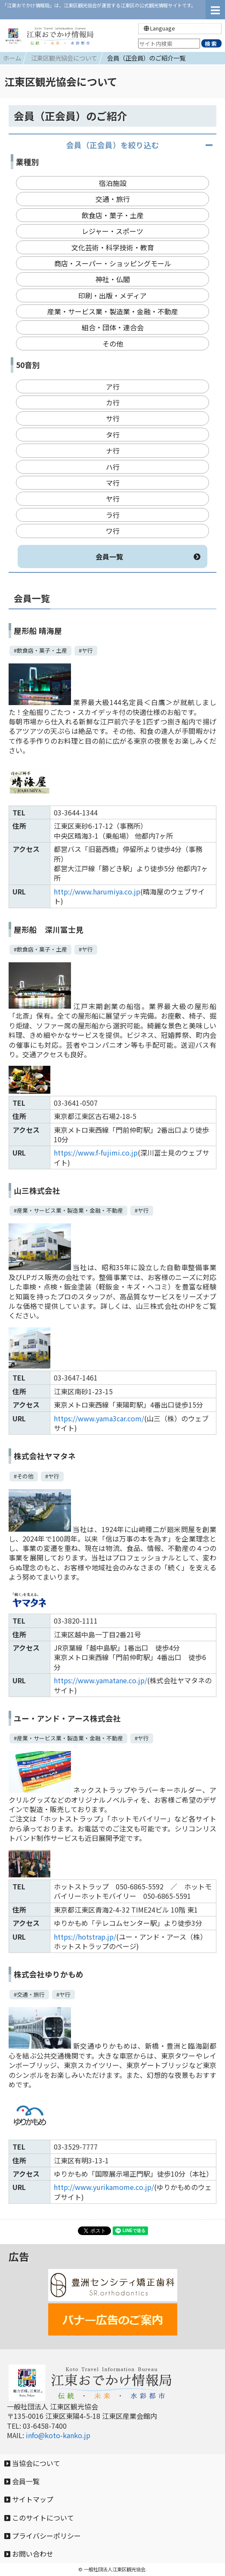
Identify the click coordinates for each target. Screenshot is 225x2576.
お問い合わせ (28, 2554)
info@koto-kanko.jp (58, 2435)
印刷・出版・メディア (112, 295)
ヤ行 (113, 498)
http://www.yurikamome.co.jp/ (104, 2187)
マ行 (113, 482)
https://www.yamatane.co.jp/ (100, 1680)
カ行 (113, 402)
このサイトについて (39, 2517)
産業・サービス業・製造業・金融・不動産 (112, 311)
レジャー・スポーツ (112, 231)
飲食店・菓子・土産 (113, 215)
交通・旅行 (113, 199)
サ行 (113, 418)
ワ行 (113, 531)
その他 (112, 343)
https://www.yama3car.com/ (99, 1418)
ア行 (113, 386)
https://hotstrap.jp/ (85, 1936)
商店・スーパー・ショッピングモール (112, 263)
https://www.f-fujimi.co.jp (96, 1152)
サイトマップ (28, 2499)
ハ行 (113, 467)
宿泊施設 (112, 183)
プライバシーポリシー (42, 2535)
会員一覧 (148, 556)
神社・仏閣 (113, 279)
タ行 (113, 434)
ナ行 (113, 450)
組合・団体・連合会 (113, 327)
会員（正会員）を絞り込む (112, 145)
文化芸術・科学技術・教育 (112, 247)
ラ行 (113, 515)
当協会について (32, 2463)
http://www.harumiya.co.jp (97, 891)
